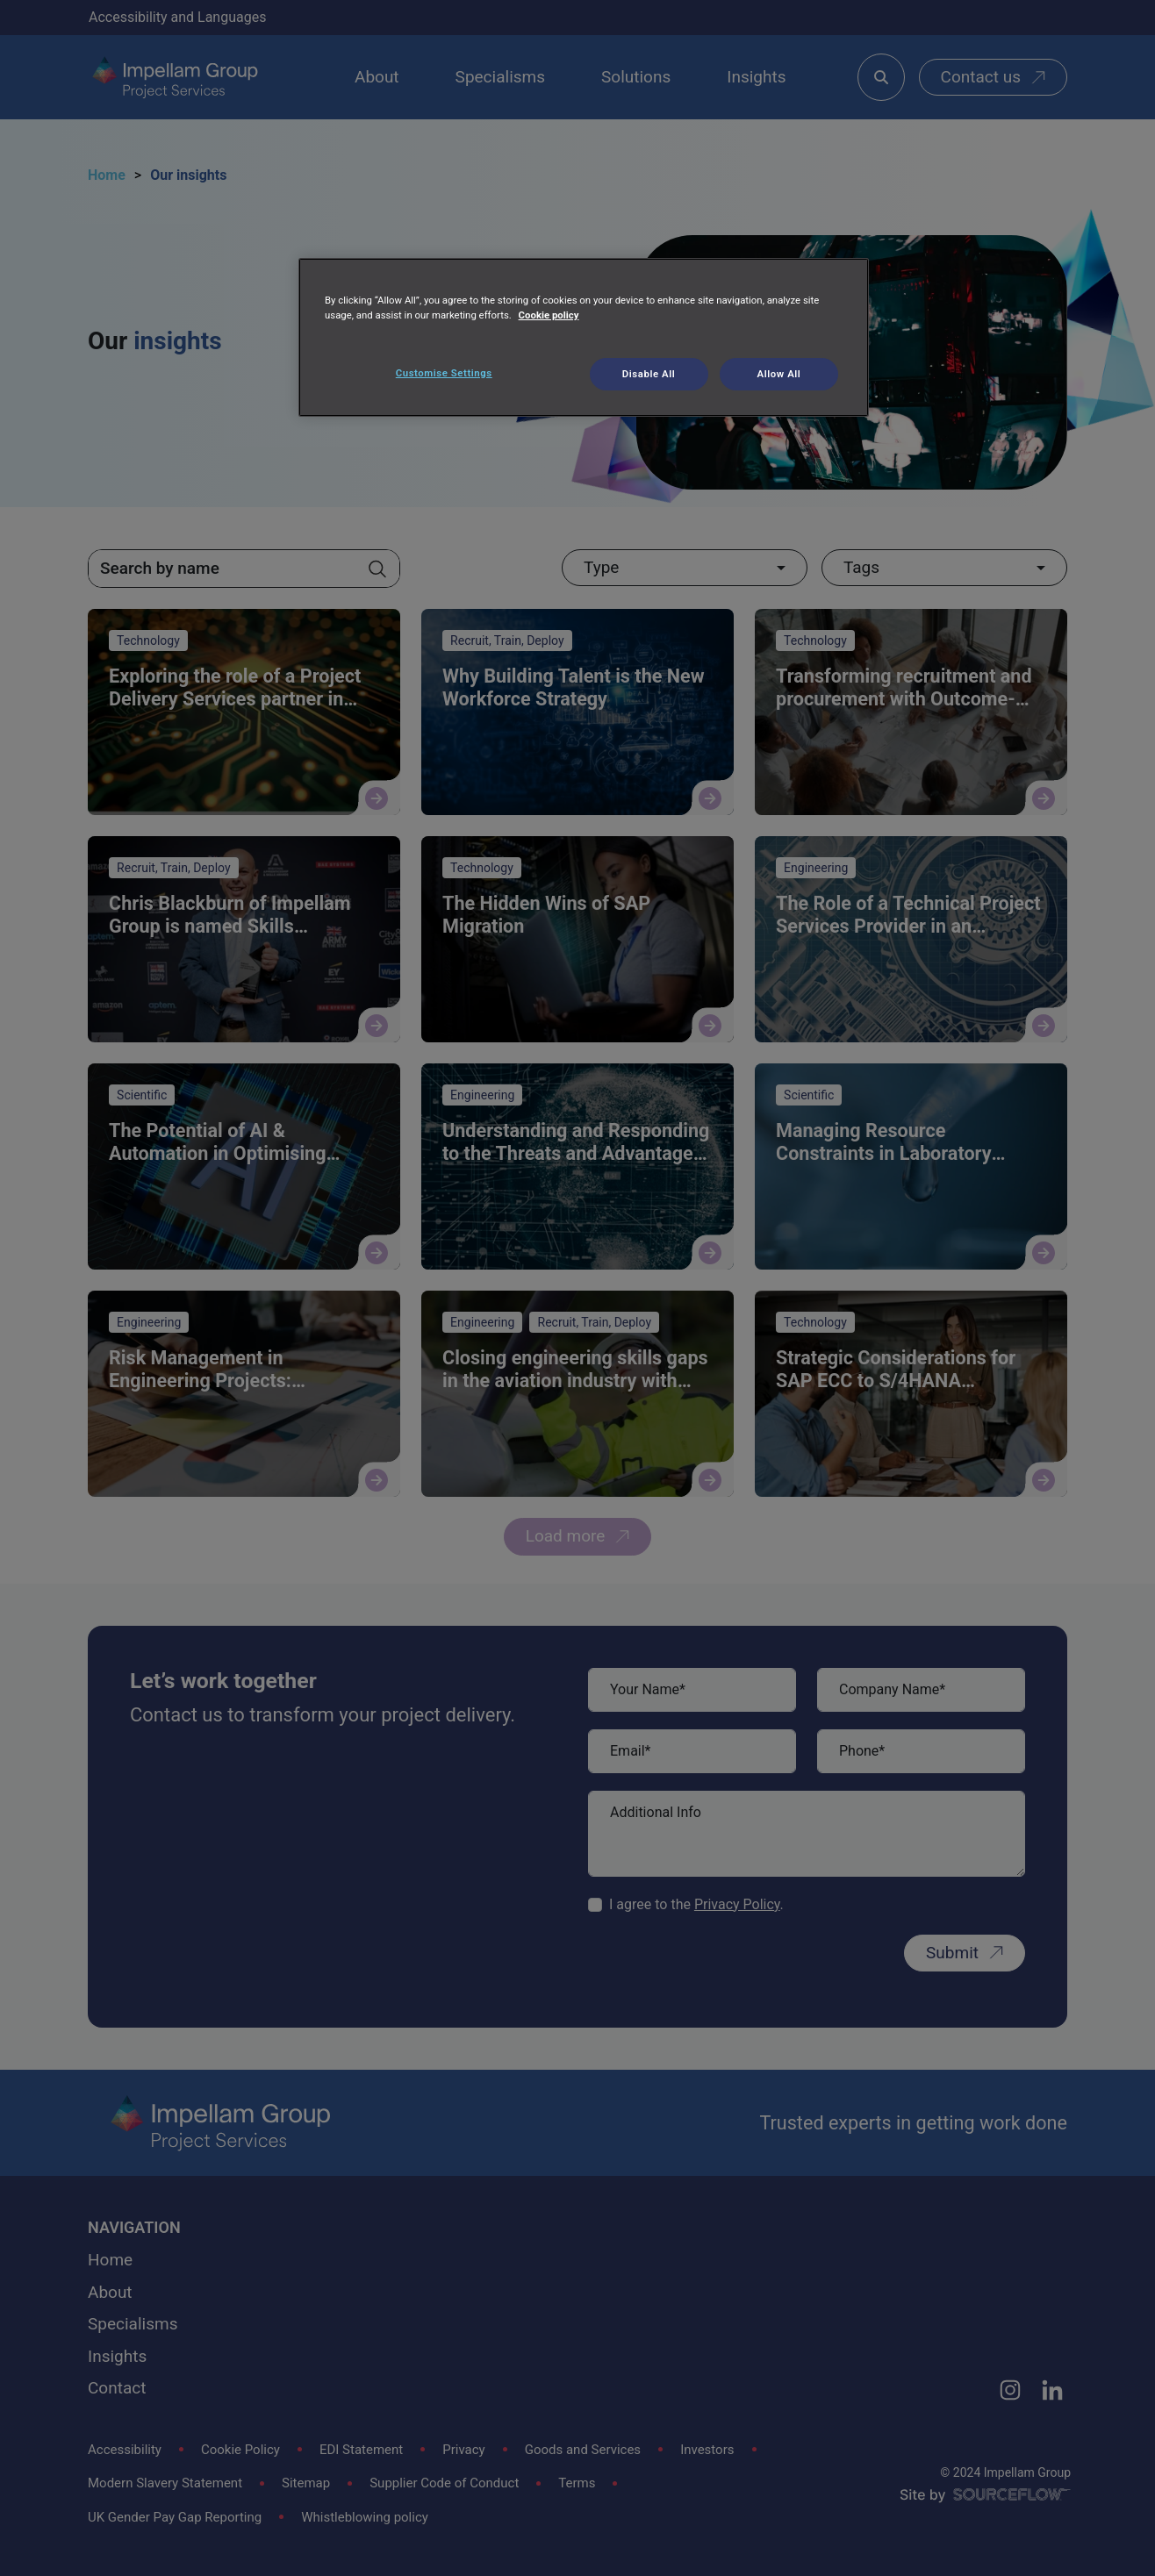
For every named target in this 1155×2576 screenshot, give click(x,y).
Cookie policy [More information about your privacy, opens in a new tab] (549, 315)
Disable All (648, 374)
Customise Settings (444, 373)
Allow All (779, 374)
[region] (583, 338)
